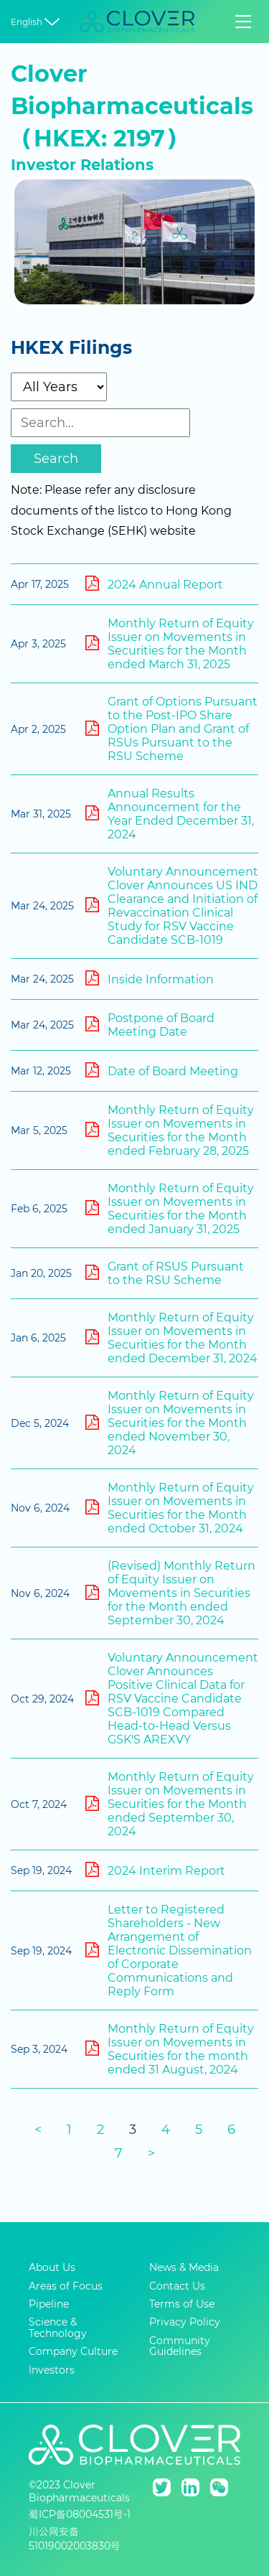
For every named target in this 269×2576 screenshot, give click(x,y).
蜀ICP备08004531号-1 (80, 2514)
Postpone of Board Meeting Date (149, 1025)
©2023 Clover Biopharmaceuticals (79, 2491)
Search (56, 459)
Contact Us (177, 2286)
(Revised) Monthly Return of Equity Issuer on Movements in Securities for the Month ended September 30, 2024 (170, 1593)
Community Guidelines (179, 2347)
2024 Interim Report (155, 1870)
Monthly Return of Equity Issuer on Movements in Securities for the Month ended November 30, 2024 (169, 1423)
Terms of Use (181, 2304)
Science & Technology (58, 2328)
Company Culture (73, 2351)
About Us (52, 2267)
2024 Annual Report (154, 583)
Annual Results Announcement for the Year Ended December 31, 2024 (169, 814)
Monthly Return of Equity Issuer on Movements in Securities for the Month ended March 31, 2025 (169, 644)
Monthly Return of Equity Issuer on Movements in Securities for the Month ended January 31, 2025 (169, 1208)
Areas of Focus (66, 2286)
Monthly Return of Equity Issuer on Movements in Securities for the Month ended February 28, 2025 (169, 1130)
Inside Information (149, 978)
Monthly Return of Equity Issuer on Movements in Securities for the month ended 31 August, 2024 (169, 2049)
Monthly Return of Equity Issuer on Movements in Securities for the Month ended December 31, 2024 (171, 1338)
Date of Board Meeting (161, 1070)
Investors (52, 2370)
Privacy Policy (184, 2322)
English (36, 21)
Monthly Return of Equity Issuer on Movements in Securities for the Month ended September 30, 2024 (169, 1804)
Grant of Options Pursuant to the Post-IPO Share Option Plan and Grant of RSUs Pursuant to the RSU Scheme (171, 729)
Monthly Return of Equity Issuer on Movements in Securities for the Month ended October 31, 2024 (169, 1508)
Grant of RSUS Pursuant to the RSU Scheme (164, 1273)
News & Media (184, 2267)
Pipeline (49, 2304)
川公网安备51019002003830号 (75, 2538)
